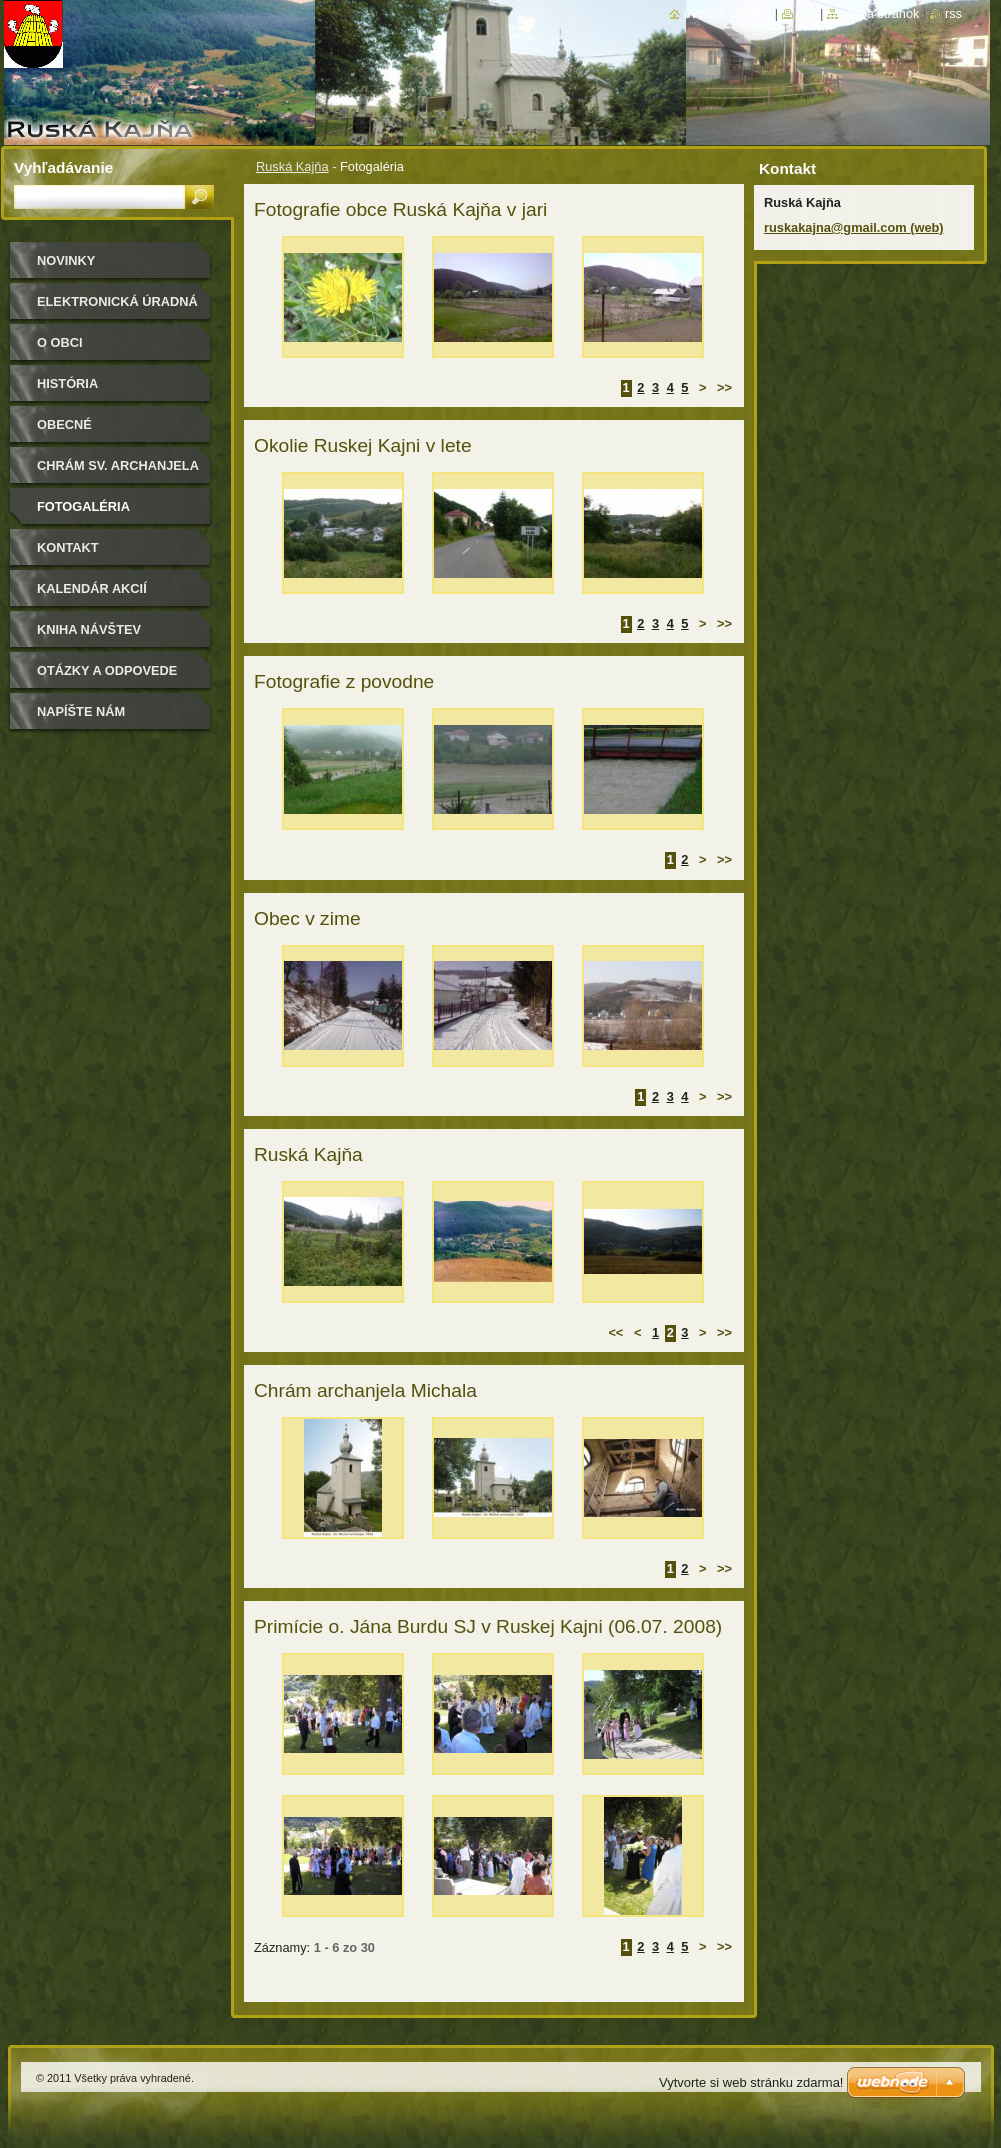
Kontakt (68, 547)
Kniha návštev (89, 629)
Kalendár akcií (92, 588)
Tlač (807, 13)
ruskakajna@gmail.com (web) (854, 227)
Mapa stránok (881, 13)
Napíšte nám (81, 711)
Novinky (66, 260)
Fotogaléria (83, 506)
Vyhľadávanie (63, 167)
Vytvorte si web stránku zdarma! (751, 2082)
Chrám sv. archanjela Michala (118, 472)
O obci (60, 342)
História (67, 383)
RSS (953, 13)
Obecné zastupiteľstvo (94, 431)
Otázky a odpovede (107, 670)
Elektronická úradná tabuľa (117, 308)
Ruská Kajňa (292, 166)
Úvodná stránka (728, 13)
